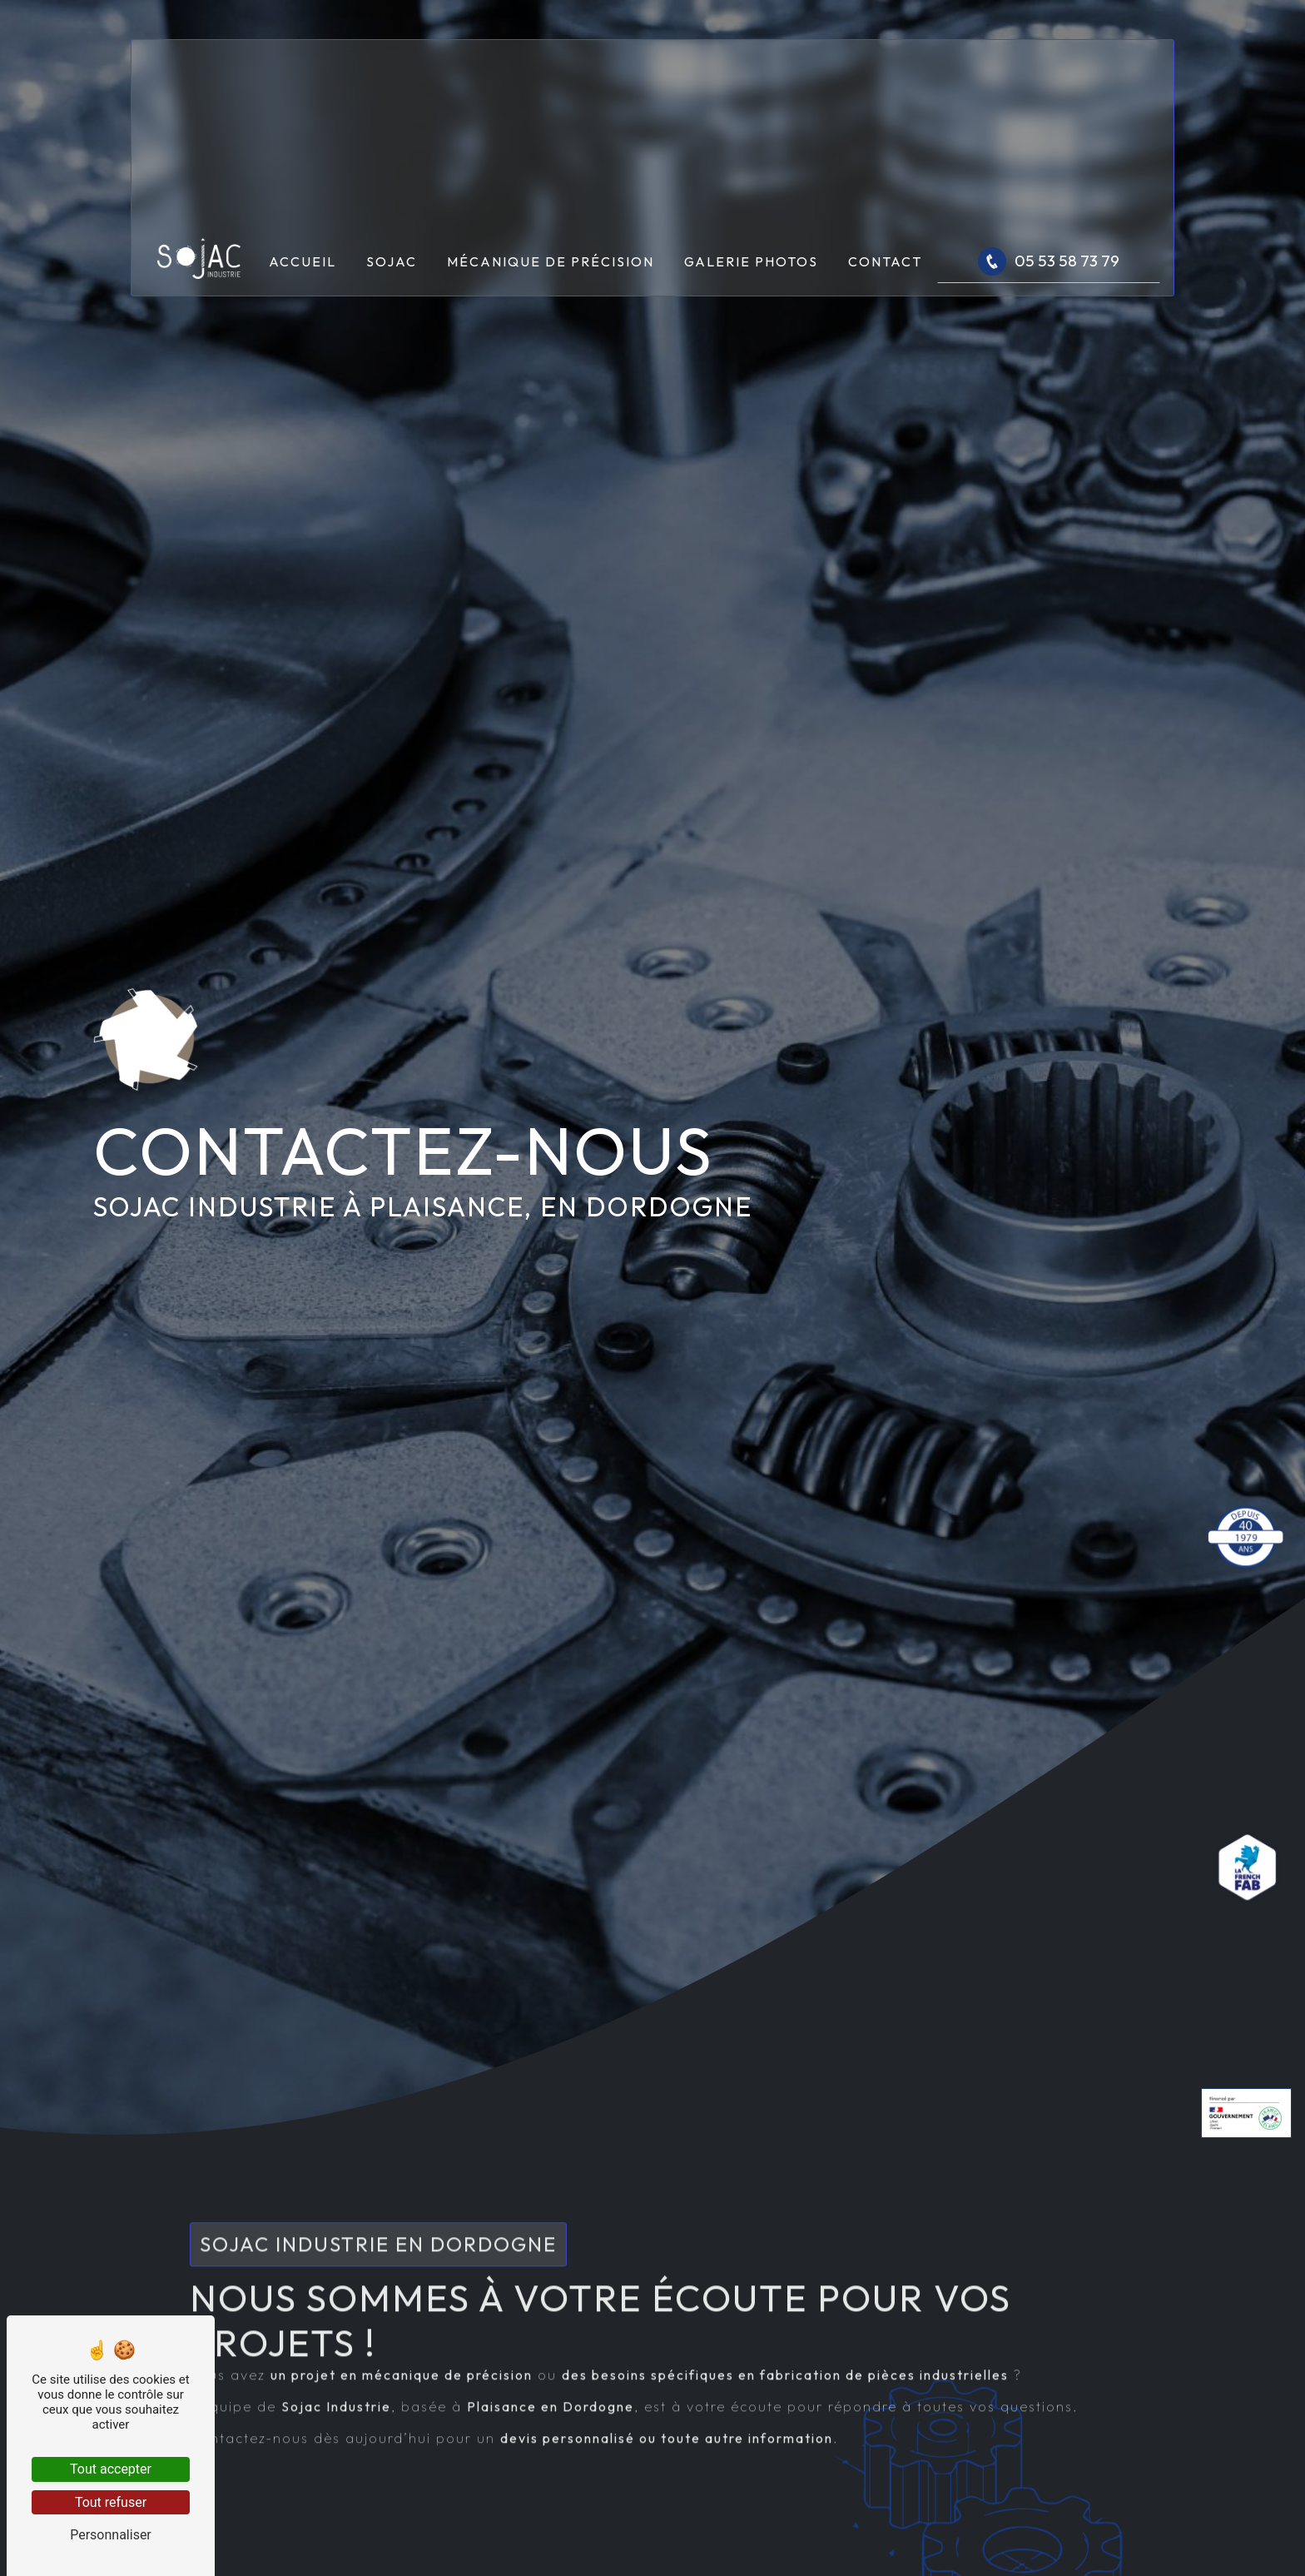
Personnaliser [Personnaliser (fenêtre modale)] (110, 2535)
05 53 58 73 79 (1048, 261)
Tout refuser (110, 2502)
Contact (885, 261)
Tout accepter (110, 2469)
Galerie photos (751, 261)
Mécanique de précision (550, 261)
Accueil (302, 261)
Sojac (391, 261)
